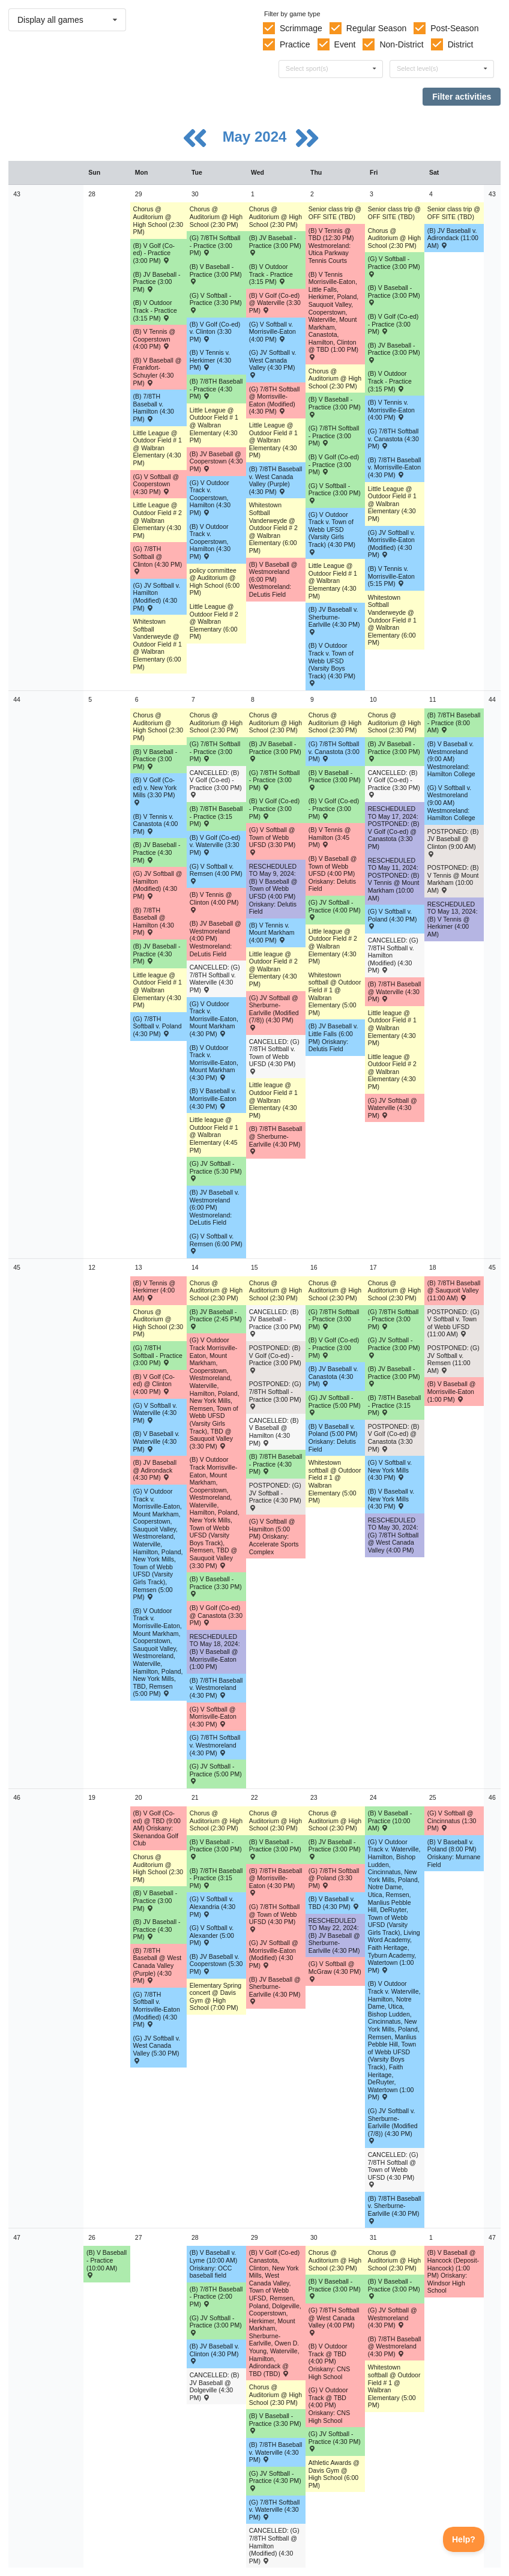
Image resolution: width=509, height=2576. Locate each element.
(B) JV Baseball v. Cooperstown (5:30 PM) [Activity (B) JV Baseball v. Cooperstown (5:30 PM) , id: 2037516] (216, 1964)
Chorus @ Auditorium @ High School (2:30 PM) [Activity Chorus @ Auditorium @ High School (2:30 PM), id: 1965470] (158, 726)
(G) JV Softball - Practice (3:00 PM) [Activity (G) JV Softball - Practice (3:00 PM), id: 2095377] (394, 1347)
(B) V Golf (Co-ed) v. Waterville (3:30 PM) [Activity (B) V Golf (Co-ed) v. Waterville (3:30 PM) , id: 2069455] (215, 845)
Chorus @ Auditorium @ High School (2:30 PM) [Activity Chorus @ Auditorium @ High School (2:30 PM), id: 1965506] (216, 1290)
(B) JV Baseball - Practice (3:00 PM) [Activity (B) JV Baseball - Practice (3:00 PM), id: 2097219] (394, 1376)
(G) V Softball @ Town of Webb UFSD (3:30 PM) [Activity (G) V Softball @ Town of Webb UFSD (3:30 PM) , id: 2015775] (272, 840)
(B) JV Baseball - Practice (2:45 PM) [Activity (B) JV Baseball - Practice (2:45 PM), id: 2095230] (216, 1319)
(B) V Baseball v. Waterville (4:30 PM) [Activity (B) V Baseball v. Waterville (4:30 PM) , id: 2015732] (156, 1441)
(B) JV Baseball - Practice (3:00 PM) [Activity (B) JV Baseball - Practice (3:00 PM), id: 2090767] (394, 352)
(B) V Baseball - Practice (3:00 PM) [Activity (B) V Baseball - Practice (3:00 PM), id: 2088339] (216, 274)
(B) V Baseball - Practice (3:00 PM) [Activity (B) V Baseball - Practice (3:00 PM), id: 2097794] (216, 1849)
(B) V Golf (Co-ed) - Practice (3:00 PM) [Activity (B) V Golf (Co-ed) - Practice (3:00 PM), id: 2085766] (393, 324)
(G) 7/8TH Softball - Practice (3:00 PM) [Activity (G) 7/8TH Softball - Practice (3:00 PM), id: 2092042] (215, 751)
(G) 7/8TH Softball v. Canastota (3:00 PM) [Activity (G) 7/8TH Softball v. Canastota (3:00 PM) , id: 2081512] (334, 751)
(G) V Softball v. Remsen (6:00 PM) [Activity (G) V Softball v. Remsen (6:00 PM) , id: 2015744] (216, 1243)
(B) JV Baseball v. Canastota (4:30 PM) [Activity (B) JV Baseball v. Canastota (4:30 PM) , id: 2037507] (333, 1376)
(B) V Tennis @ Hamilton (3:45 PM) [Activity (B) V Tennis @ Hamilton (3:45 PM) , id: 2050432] (330, 837)
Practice (295, 44)
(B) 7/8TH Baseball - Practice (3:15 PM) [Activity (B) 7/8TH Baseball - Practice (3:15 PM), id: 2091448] (216, 816)
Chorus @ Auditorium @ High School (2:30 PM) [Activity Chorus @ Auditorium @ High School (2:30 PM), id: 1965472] (158, 1868)
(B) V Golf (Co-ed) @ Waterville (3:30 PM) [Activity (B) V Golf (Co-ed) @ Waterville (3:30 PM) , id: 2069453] (275, 303)
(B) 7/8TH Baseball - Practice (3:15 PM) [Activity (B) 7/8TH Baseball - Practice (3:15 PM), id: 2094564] (394, 1405)
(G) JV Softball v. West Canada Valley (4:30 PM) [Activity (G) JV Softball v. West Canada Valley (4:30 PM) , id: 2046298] (273, 363)
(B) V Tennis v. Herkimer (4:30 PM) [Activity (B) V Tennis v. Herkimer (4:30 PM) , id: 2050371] (210, 360)
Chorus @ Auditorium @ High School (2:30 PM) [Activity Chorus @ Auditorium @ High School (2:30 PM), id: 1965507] (216, 1820)
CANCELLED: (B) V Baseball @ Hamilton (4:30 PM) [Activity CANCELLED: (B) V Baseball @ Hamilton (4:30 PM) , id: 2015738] (274, 1432)
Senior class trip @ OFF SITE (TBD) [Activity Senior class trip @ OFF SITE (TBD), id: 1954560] (394, 212)
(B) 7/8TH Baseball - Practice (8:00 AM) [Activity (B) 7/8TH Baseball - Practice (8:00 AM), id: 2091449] (454, 722)
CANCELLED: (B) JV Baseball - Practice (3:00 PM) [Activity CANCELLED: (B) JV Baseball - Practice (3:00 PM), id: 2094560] (275, 1322)
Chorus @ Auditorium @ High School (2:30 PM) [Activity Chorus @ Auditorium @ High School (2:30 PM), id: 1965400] (335, 1290)
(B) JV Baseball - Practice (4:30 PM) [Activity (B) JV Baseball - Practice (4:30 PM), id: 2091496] (157, 954)
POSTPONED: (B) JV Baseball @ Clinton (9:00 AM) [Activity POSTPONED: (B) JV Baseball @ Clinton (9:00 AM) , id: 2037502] (453, 842)
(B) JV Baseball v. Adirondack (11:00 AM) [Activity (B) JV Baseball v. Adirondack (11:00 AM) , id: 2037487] (452, 238)
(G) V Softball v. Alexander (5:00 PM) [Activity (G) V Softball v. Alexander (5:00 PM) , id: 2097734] (212, 1935)
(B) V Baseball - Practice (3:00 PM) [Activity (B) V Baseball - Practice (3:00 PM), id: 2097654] (275, 1849)
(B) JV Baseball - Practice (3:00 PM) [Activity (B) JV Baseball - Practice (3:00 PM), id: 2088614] (275, 245)
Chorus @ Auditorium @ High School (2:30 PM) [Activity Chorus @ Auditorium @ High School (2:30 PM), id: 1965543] (275, 2394)
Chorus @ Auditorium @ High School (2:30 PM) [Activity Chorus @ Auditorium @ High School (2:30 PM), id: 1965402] (335, 2260)
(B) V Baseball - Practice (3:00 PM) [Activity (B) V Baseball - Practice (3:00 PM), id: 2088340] (155, 759)
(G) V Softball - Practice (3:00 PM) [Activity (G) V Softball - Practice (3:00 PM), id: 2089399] (335, 493)
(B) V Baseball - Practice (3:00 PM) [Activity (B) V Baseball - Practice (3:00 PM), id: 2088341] (335, 406)
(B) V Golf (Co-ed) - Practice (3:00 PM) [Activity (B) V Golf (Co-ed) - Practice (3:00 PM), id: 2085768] (334, 808)
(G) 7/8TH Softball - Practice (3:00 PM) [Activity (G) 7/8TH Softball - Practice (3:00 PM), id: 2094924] (393, 1319)
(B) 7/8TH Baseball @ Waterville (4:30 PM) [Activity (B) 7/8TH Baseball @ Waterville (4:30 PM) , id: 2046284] (394, 991)
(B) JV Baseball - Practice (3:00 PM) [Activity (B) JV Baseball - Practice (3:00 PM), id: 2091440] (394, 751)
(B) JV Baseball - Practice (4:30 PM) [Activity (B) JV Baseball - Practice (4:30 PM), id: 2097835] (157, 1929)
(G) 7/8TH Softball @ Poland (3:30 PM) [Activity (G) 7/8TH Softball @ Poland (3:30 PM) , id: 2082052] (334, 1878)
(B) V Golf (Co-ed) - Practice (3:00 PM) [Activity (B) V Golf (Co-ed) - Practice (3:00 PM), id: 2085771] (334, 1347)
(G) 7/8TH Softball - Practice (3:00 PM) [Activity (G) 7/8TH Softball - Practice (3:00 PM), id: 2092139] (274, 780)
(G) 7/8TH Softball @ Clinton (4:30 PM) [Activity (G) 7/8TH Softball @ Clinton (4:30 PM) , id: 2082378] (157, 559)
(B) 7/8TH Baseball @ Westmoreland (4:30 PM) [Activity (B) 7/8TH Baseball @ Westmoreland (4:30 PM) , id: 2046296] (394, 2346)
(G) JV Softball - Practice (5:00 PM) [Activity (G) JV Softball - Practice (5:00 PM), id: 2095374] (216, 1773)
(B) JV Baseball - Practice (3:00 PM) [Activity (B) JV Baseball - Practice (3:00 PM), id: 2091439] (275, 751)
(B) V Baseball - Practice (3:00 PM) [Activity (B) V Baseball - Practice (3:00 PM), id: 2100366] (394, 2288)
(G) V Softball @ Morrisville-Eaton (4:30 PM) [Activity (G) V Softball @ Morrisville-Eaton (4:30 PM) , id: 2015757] (213, 1717)
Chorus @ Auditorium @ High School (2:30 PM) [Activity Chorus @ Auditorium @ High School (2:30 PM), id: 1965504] (216, 216)
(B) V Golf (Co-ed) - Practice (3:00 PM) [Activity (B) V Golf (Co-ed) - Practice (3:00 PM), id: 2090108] (274, 808)
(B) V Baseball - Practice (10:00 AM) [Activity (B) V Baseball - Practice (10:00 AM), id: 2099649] (390, 1820)
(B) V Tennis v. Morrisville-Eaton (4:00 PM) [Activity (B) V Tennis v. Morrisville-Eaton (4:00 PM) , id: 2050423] (391, 410)
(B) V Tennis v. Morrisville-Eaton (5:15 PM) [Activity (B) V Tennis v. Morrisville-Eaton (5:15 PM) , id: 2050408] (391, 576)
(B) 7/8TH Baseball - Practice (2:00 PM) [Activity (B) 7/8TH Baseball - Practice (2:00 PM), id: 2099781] (216, 2296)
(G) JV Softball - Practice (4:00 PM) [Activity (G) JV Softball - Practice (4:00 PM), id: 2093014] (335, 909)
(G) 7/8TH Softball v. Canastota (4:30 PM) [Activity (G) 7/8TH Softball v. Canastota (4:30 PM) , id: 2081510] (393, 438)
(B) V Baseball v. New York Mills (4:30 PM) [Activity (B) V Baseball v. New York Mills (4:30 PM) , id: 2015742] (391, 1499)
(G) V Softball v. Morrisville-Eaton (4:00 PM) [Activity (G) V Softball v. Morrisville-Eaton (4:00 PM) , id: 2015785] (272, 332)
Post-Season (454, 28)
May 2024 (257, 136)
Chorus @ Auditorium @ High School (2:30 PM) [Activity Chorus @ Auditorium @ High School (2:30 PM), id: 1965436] (394, 1290)
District (461, 44)
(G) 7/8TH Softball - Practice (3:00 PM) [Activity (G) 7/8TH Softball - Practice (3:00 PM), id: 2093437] (157, 1355)
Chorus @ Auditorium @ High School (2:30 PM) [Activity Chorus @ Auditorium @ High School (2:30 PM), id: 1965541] (275, 1290)
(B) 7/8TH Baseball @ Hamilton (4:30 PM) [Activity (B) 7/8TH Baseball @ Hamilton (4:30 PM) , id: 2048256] (153, 921)
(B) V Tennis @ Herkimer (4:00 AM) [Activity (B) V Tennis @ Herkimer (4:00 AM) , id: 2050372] (154, 1290)
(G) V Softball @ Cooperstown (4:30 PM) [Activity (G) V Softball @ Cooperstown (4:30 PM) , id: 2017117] (156, 484)
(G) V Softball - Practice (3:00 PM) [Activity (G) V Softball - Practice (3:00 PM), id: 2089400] (394, 266)
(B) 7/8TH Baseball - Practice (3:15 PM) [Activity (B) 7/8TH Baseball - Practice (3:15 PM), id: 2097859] (216, 1878)
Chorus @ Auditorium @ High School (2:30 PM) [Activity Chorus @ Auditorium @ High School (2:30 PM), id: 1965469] (158, 220)
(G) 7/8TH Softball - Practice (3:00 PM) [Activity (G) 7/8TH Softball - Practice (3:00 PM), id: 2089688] (334, 435)
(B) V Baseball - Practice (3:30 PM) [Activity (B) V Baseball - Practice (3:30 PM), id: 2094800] (216, 1586)
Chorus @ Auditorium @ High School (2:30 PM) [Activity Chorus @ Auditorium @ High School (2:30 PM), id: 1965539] (275, 216)
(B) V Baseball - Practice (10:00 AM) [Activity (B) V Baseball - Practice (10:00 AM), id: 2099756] (106, 2263)
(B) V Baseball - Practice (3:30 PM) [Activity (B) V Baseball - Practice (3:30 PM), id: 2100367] (275, 2423)
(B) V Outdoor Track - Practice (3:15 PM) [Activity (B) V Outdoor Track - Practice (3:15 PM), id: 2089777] (271, 274)
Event (345, 44)
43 (16, 194)
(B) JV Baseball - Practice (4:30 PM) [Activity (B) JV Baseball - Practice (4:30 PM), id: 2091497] (157, 852)
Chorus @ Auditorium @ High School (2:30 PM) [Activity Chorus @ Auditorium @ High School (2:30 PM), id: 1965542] (275, 1820)
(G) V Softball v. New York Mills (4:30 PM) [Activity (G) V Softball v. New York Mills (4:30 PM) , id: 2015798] (390, 1470)
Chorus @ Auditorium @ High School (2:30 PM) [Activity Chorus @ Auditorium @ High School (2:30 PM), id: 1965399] (335, 722)
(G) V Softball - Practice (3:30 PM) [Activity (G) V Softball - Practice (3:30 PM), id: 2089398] (216, 302)
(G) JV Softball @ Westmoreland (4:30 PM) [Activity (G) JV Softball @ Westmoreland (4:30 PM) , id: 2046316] (392, 2317)
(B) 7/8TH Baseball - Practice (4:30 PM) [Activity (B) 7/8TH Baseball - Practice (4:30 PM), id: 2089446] (216, 389)
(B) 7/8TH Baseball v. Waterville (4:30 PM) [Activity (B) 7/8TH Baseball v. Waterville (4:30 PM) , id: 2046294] (276, 2452)
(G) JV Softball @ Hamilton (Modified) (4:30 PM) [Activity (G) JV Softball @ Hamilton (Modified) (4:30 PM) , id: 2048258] (157, 885)
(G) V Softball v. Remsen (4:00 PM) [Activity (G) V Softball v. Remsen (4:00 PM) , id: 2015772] (216, 873)
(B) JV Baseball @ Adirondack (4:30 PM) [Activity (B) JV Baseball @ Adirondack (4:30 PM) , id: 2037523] (154, 1470)
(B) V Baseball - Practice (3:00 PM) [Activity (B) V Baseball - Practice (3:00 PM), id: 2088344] (335, 780)
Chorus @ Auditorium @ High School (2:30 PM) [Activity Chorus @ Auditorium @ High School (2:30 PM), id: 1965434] (394, 238)
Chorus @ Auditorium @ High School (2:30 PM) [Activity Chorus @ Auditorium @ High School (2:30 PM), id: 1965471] (158, 1323)
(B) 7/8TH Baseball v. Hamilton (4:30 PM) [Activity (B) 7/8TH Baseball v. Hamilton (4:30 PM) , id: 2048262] (153, 408)
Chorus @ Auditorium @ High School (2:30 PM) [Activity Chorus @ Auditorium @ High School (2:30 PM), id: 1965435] (394, 722)
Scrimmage (301, 28)
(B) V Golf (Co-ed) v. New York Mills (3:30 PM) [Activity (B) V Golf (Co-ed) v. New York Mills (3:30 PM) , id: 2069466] (155, 790)
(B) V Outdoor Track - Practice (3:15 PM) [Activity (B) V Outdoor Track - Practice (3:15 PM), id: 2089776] (155, 310)
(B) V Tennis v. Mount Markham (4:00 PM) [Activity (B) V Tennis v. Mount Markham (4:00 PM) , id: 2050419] (272, 933)
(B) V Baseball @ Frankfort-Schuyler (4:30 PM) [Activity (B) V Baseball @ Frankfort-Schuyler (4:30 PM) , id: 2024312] (157, 372)
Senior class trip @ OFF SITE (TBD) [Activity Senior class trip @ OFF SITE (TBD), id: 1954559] (335, 212)
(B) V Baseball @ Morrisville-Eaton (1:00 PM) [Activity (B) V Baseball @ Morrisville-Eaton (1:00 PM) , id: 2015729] (451, 1391)
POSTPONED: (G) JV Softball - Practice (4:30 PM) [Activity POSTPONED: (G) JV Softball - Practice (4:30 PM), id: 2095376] (275, 1496)
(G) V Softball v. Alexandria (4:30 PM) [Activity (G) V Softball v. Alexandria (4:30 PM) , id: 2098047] (212, 1906)
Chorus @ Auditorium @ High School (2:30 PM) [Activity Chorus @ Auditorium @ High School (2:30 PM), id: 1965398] (335, 378)
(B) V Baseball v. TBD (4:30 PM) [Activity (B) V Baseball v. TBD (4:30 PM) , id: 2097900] (334, 1902)
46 (16, 1797)
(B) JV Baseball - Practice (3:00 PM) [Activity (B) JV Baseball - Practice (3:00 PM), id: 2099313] (335, 1849)
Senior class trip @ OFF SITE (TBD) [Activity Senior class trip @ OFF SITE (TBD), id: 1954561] (453, 212)
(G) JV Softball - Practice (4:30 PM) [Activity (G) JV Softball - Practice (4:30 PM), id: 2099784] (335, 2441)
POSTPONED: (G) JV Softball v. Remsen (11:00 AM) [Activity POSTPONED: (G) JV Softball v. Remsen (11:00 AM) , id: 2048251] (453, 1359)
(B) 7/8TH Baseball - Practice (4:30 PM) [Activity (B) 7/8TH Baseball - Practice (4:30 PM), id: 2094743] (276, 1464)
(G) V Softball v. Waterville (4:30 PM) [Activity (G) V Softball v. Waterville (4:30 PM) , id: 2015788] (155, 1413)
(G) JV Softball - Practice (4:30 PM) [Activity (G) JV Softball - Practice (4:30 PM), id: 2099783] (275, 2480)
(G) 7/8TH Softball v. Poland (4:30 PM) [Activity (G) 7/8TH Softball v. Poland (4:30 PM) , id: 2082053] (157, 1026)
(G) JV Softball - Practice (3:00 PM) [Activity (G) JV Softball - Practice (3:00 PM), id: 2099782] (216, 2325)
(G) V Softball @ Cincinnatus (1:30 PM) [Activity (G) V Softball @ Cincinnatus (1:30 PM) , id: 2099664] (452, 1820)
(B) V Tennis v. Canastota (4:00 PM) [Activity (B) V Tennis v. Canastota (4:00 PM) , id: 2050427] (155, 824)
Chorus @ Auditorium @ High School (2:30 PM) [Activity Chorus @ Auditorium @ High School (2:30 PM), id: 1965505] (216, 722)
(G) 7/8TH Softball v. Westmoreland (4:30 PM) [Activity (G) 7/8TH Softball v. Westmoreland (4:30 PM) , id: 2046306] (215, 1745)
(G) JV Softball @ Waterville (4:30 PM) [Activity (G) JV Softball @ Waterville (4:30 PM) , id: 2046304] (392, 1108)
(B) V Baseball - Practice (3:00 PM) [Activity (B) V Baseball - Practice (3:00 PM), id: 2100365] (335, 2288)
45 (16, 1267)
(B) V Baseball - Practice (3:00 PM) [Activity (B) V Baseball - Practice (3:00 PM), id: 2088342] (394, 295)
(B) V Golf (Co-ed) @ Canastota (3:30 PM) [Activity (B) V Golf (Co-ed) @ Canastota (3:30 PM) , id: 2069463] (216, 1615)
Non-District (401, 44)
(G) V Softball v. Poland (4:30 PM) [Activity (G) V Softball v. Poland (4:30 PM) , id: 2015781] (392, 918)
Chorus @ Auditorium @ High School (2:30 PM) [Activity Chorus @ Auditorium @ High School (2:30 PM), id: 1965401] (335, 1820)
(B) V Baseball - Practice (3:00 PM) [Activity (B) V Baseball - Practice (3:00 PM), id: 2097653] (155, 1900)
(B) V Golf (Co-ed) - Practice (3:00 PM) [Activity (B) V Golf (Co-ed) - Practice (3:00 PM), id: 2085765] (334, 464)
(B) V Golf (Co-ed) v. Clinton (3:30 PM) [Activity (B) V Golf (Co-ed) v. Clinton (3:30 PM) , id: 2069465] (215, 332)
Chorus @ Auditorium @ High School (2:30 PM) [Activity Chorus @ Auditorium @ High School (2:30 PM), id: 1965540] (275, 722)
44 (16, 699)
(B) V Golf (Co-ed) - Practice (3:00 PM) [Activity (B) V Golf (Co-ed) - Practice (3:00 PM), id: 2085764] (154, 253)
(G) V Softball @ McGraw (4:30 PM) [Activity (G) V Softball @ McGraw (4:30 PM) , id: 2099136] (335, 1971)
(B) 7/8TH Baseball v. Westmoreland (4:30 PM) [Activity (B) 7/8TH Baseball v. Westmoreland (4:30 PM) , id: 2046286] (216, 1688)
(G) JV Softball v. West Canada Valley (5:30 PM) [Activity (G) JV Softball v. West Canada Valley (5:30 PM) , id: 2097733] (157, 2049)
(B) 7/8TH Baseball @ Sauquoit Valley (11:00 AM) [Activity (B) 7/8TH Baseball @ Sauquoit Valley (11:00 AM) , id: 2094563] (454, 1290)
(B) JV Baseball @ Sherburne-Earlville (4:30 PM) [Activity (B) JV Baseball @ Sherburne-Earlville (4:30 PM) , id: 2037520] (275, 1990)
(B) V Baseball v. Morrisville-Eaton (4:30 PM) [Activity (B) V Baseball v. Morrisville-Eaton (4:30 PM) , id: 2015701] (213, 1098)
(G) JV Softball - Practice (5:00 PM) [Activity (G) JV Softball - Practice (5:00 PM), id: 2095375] (335, 1405)
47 (16, 2237)
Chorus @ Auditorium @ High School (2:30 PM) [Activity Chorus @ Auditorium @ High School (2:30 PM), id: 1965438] (394, 2260)
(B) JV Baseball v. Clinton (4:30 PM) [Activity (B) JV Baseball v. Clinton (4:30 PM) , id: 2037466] (214, 2353)
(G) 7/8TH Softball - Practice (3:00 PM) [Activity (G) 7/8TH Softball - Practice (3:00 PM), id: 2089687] (215, 245)
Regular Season (376, 28)
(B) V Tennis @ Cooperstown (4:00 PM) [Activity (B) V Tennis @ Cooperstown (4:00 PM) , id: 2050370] (154, 339)
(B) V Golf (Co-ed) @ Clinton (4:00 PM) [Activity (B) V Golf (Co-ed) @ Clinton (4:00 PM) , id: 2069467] (154, 1384)
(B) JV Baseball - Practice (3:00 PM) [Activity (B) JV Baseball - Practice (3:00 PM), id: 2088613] (157, 282)
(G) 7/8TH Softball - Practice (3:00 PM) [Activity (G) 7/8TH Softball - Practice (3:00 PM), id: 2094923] (334, 1319)
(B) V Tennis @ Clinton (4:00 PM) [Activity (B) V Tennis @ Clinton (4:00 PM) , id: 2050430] (214, 901)
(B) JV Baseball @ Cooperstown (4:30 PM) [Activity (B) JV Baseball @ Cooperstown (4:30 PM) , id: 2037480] (216, 461)
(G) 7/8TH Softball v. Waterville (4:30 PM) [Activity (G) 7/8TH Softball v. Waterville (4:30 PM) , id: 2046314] (274, 2510)
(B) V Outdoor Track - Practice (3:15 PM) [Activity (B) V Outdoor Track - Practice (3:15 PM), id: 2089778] (390, 381)
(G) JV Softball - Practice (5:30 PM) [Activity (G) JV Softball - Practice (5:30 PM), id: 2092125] (216, 1170)
